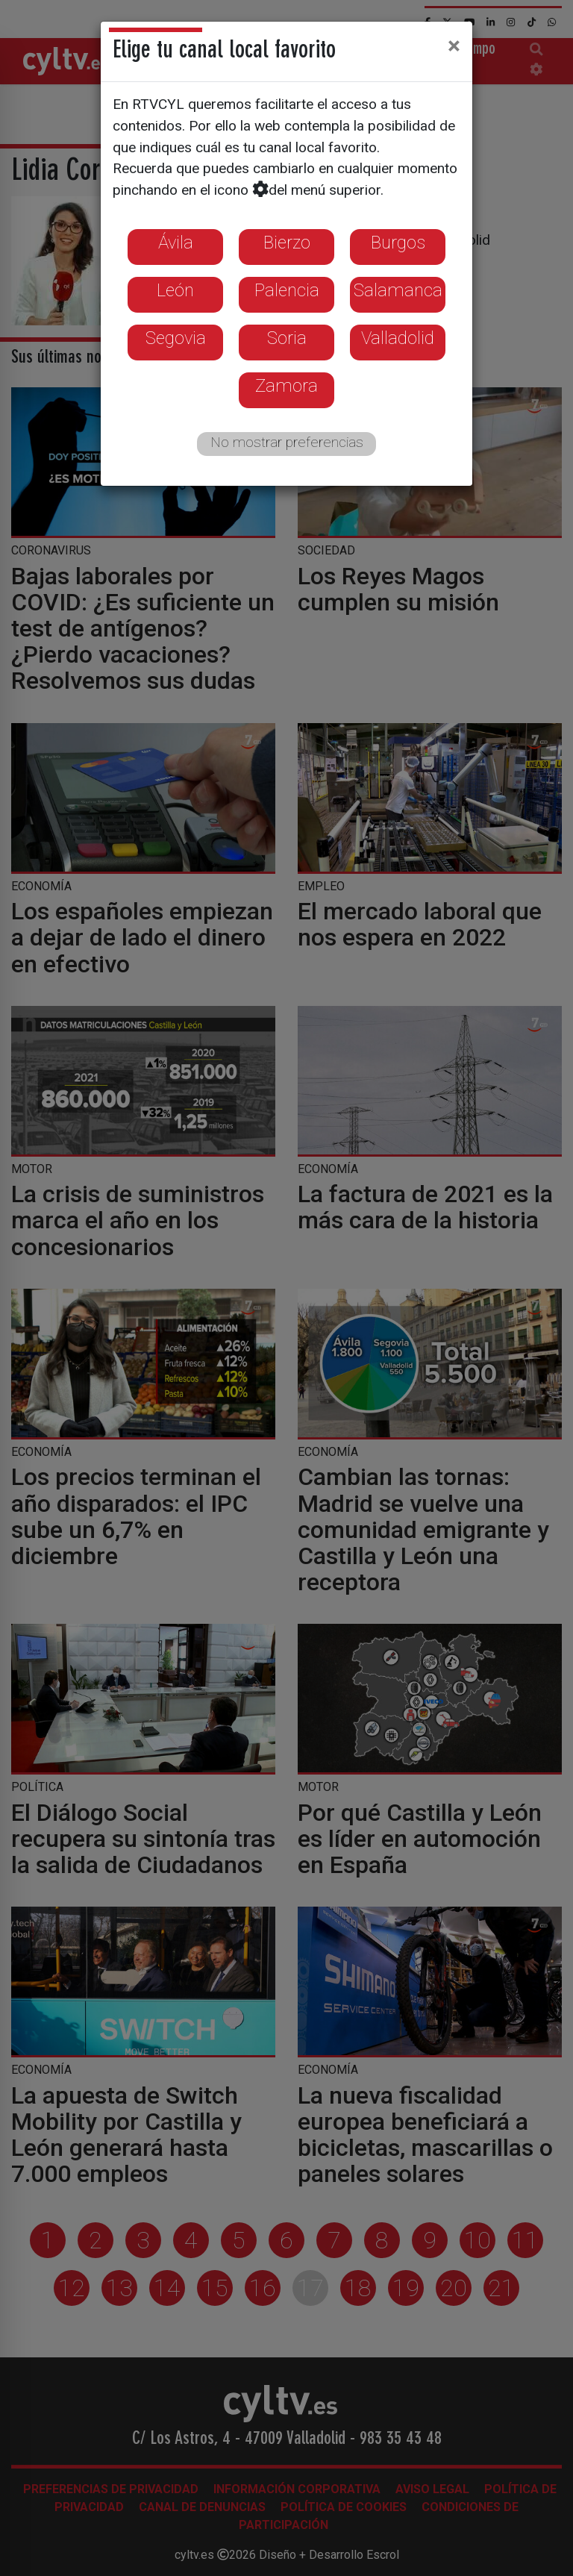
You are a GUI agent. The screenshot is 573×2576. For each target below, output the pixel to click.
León (175, 290)
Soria (287, 338)
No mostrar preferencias (286, 442)
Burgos (398, 242)
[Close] (454, 45)
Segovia (175, 338)
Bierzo (286, 242)
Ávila (175, 242)
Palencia (286, 290)
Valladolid (397, 338)
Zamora (286, 385)
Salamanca (398, 290)
